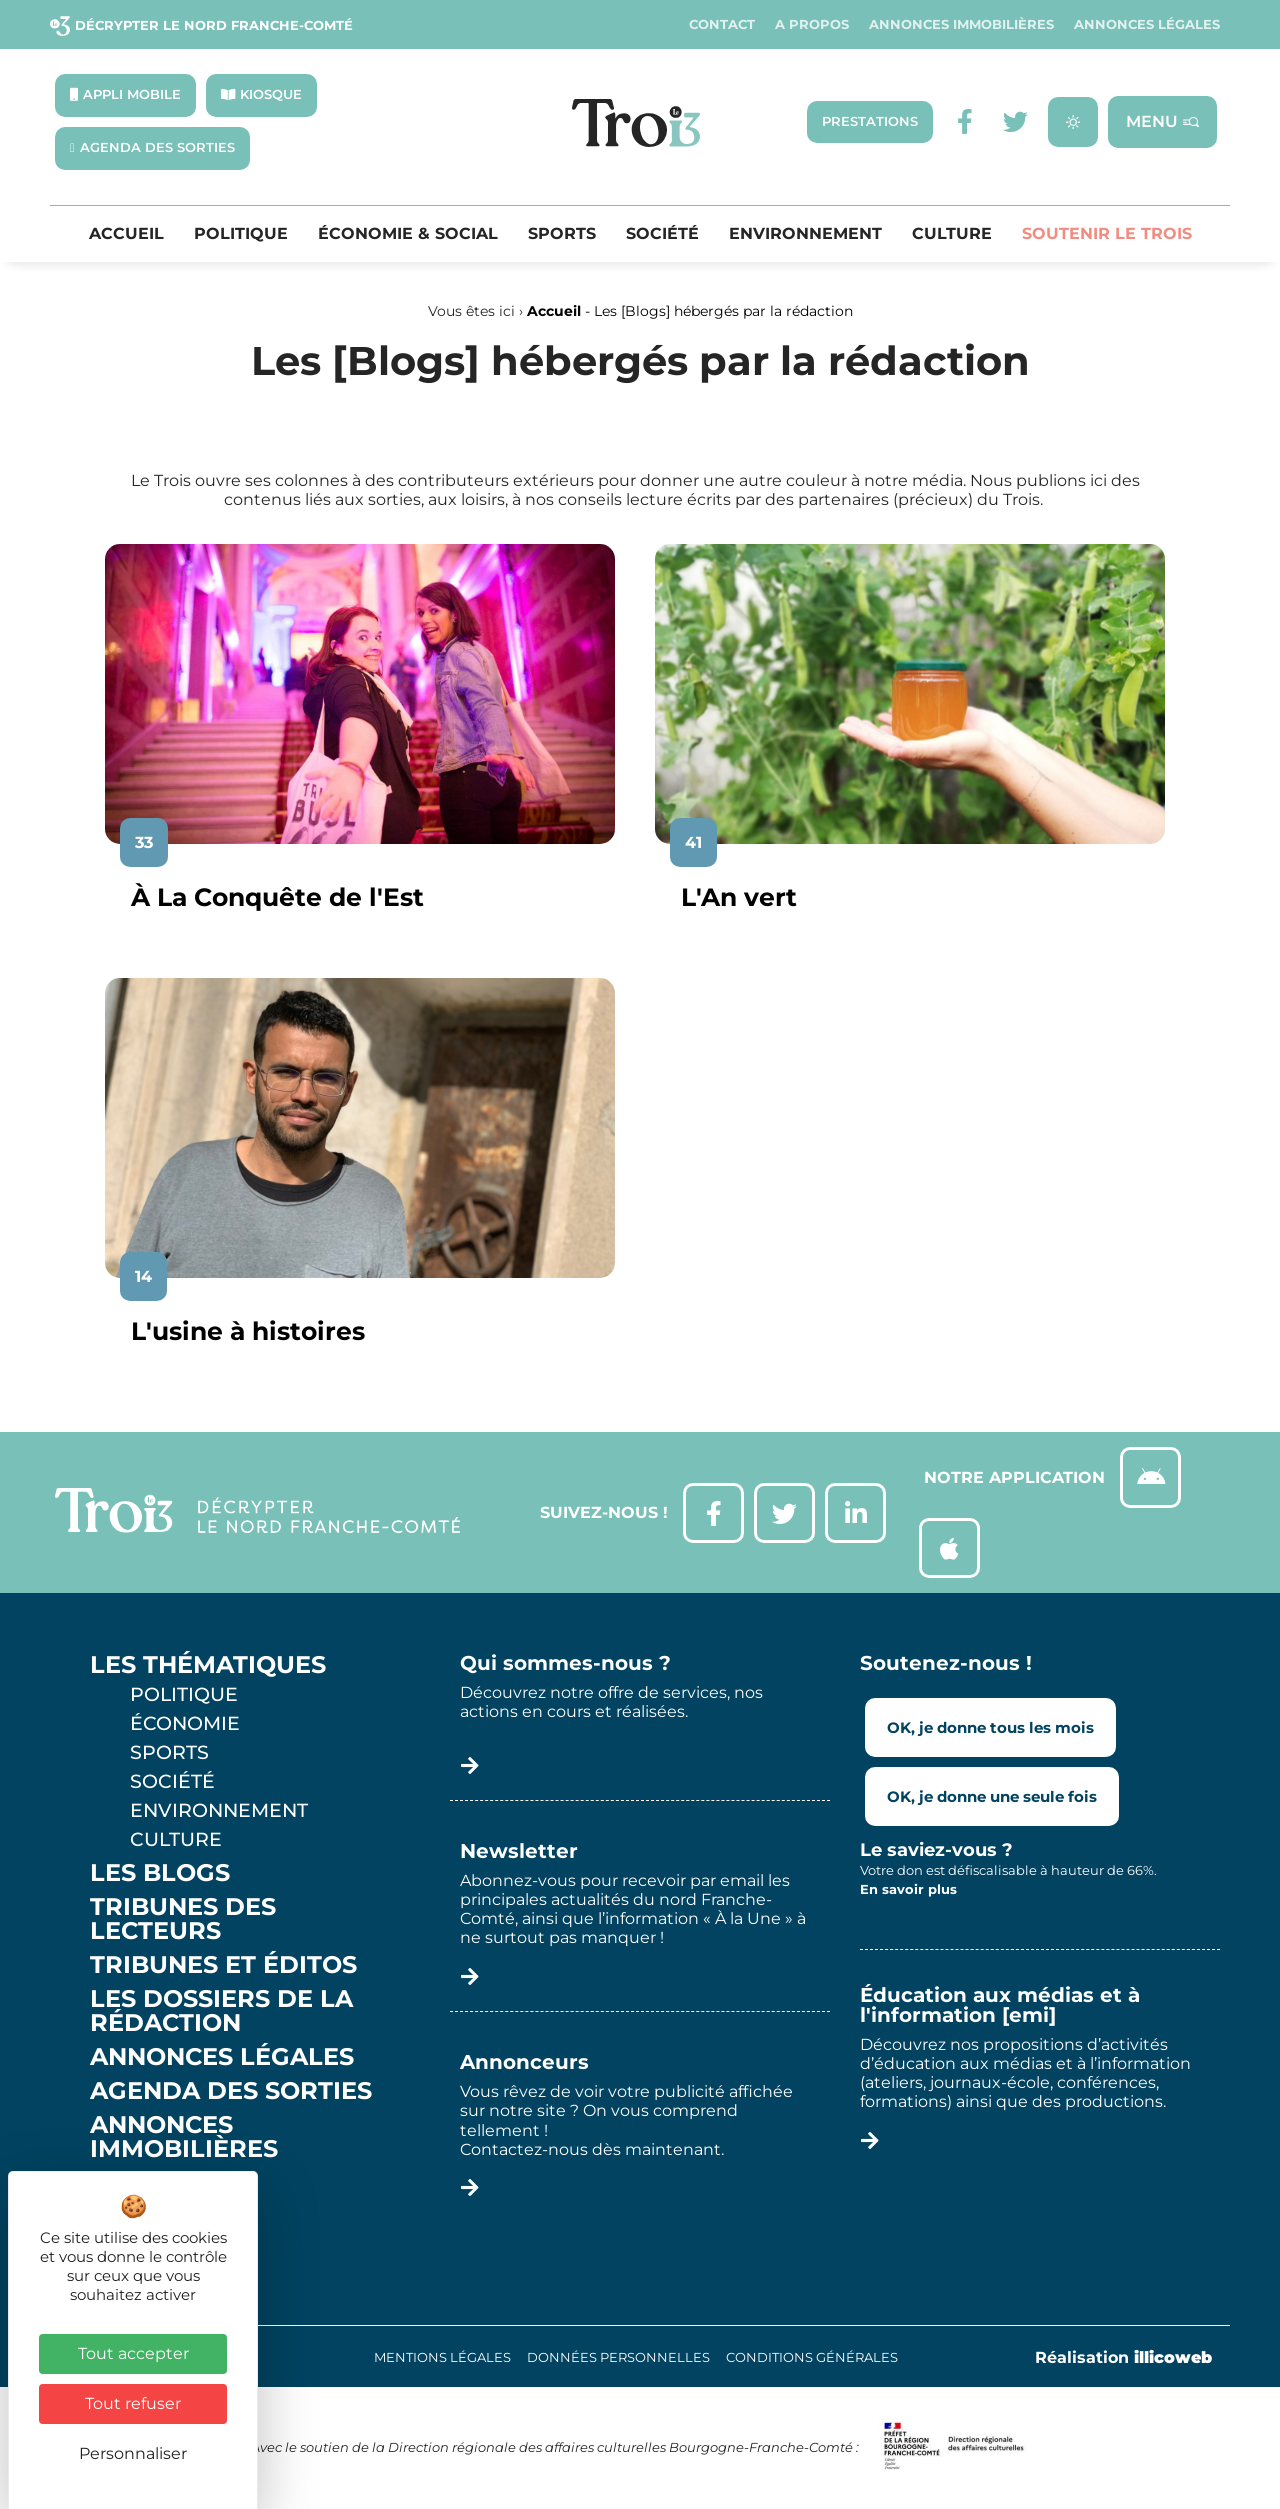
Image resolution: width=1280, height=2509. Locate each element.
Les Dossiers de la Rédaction (221, 2011)
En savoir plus (908, 1889)
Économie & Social (408, 234)
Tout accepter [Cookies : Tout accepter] (133, 2353)
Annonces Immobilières (961, 24)
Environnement (805, 234)
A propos (812, 24)
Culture (952, 234)
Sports (562, 234)
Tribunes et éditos (223, 1965)
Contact (722, 24)
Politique (241, 234)
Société (662, 234)
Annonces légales (1147, 24)
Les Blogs (160, 1873)
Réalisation (1123, 2357)
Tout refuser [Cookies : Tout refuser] (133, 2403)
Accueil (126, 234)
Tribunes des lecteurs (183, 1919)
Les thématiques (208, 1665)
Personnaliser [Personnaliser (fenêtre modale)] (133, 2453)
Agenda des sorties (231, 2091)
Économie (185, 1723)
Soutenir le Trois (1107, 234)
